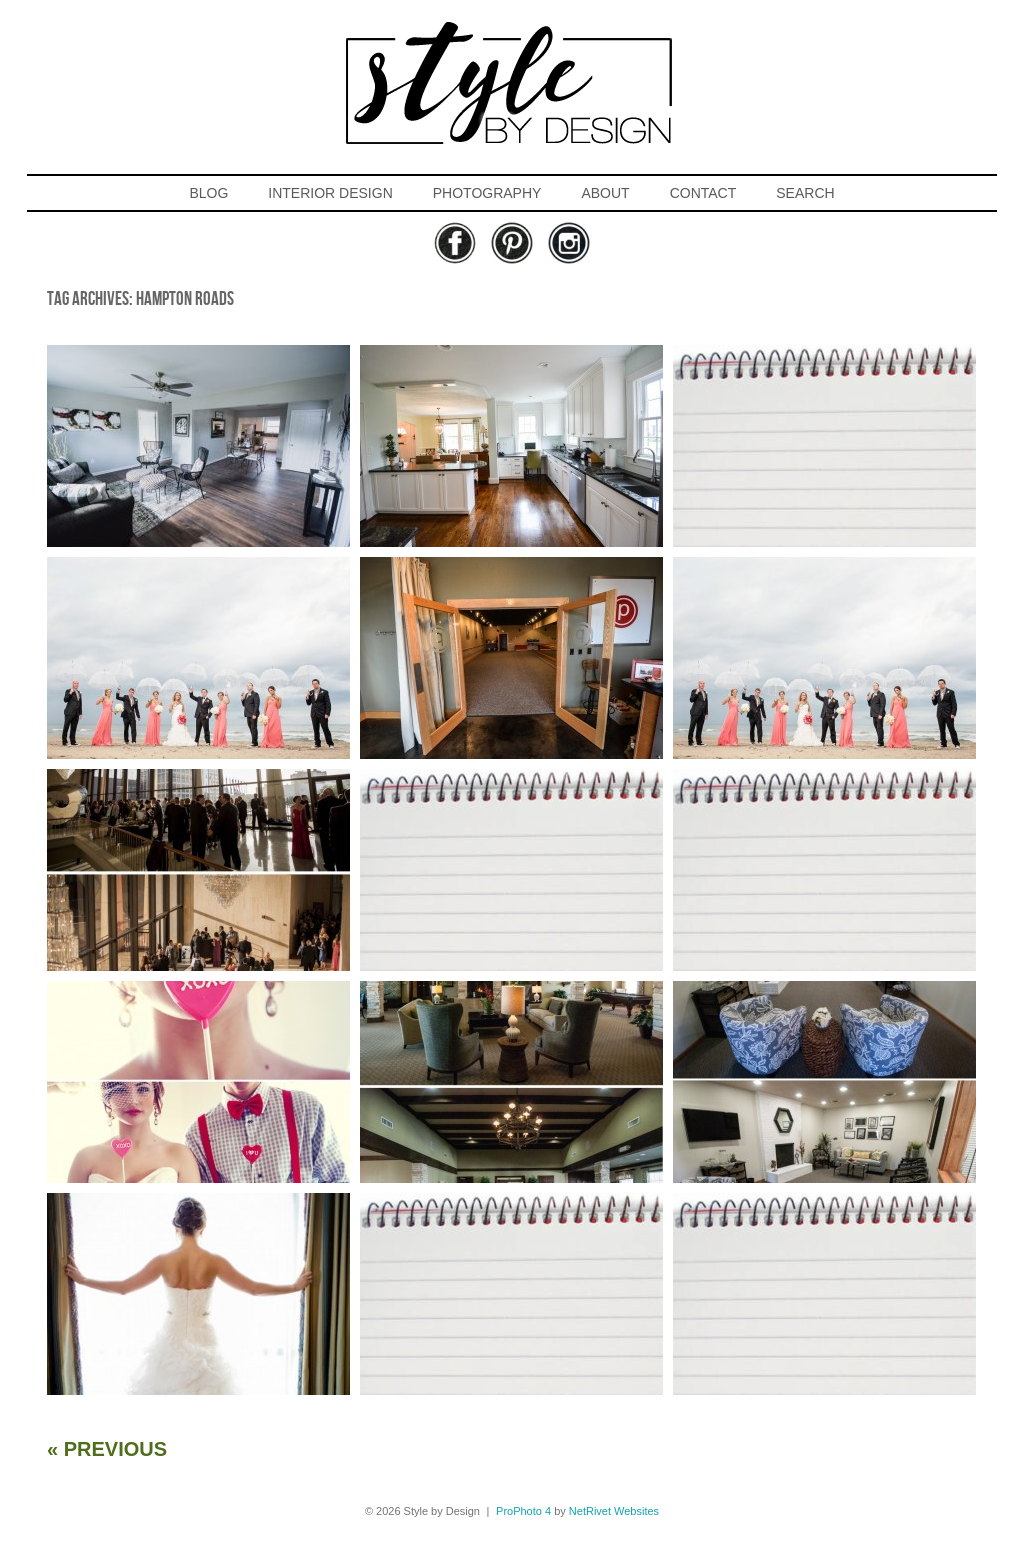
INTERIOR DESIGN (330, 193)
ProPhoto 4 (523, 1511)
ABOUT (605, 193)
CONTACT (703, 193)
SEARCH (805, 193)
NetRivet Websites (614, 1511)
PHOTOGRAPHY (487, 193)
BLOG (208, 193)
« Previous (107, 1449)
